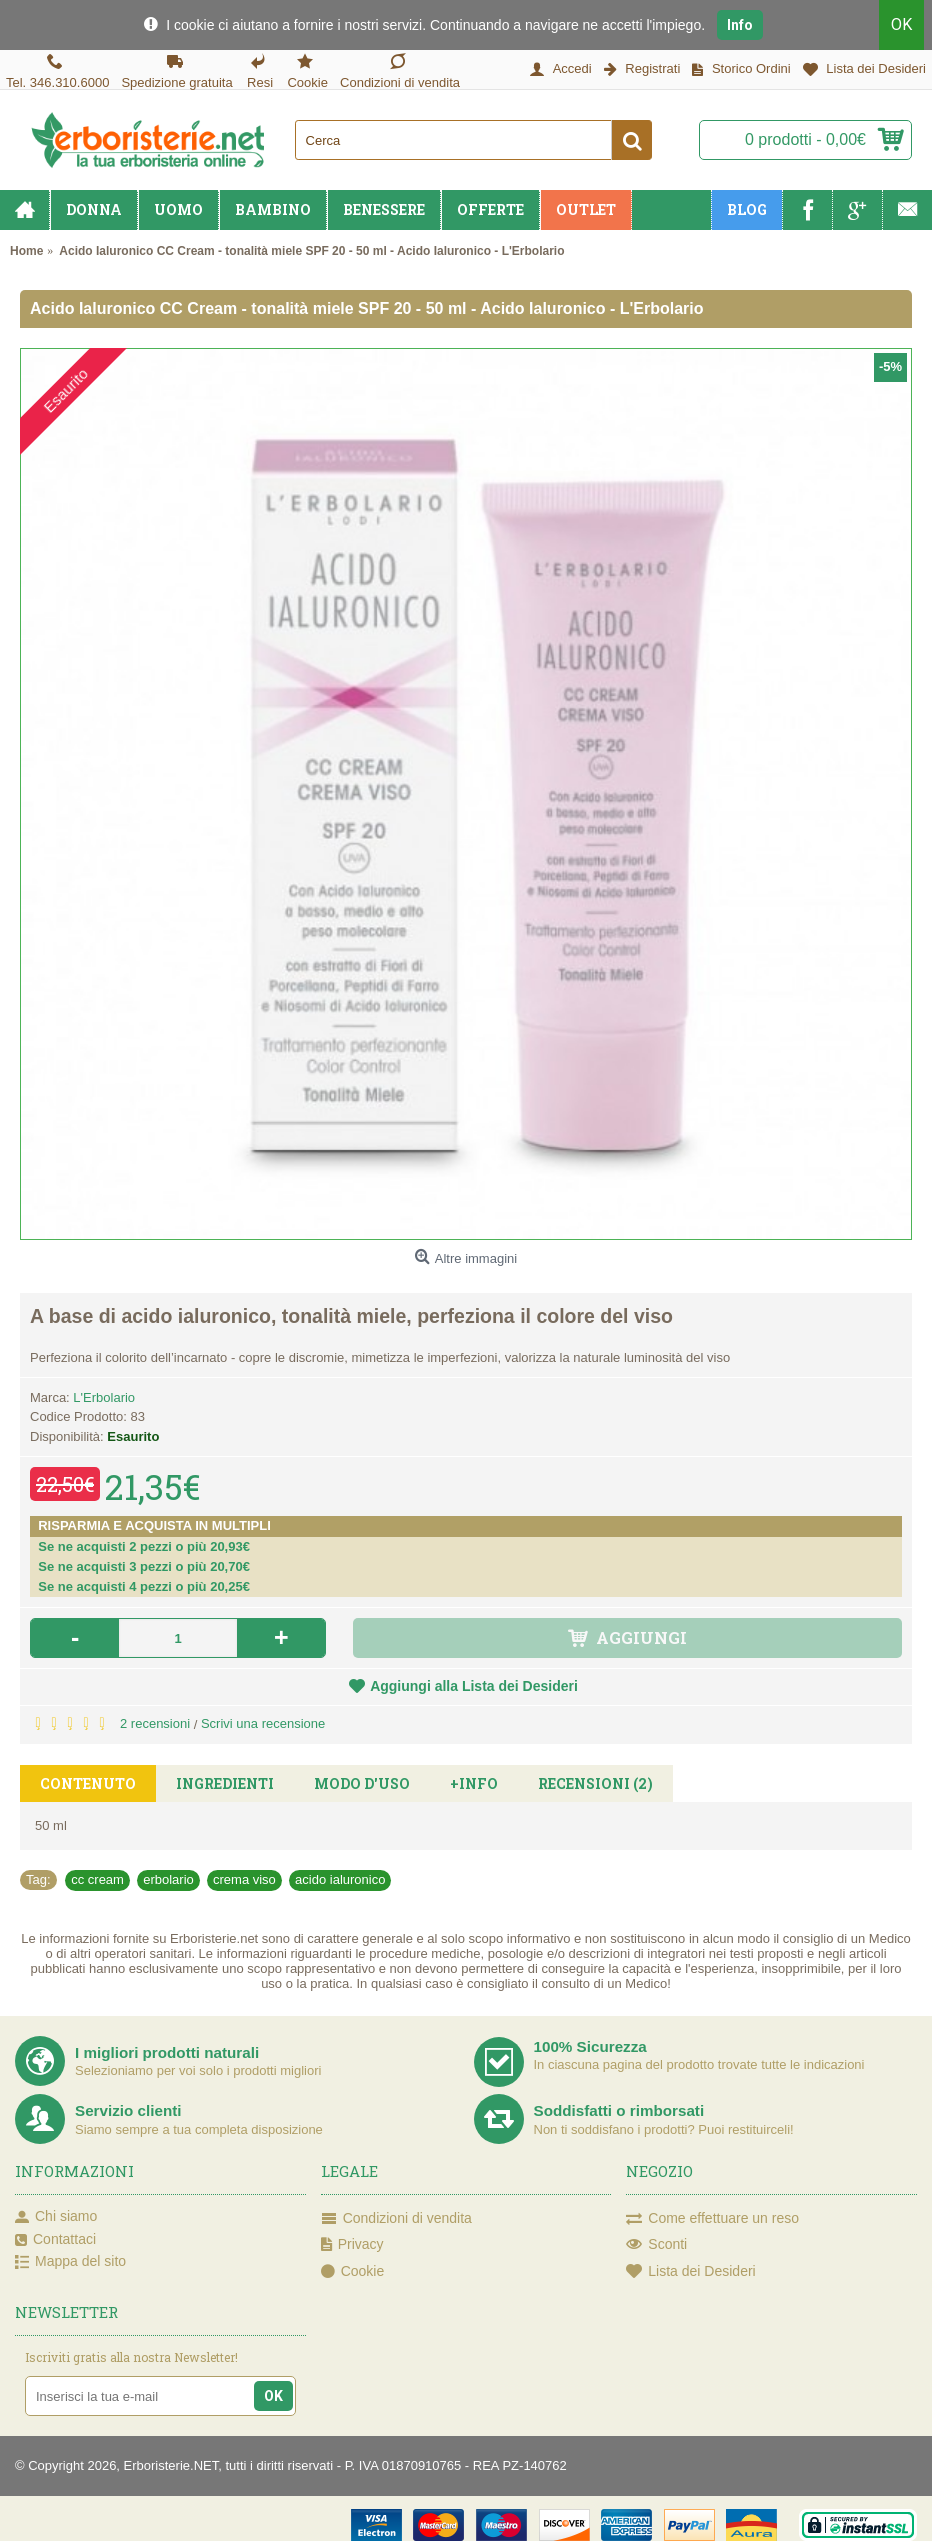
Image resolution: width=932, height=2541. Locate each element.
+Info (474, 1783)
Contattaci (55, 2240)
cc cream (97, 1879)
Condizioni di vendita (396, 2219)
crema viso (244, 1879)
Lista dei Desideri (690, 2272)
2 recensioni (155, 1723)
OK (901, 24)
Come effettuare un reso (712, 2219)
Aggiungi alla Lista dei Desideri (474, 1686)
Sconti (656, 2245)
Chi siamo (56, 2217)
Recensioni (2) (595, 1783)
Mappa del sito (70, 2262)
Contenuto (88, 1783)
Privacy (352, 2245)
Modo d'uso (362, 1783)
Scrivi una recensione (263, 1723)
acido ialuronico (340, 1879)
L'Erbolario (104, 1397)
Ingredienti (225, 1783)
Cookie (353, 2272)
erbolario (168, 1879)
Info (740, 25)
